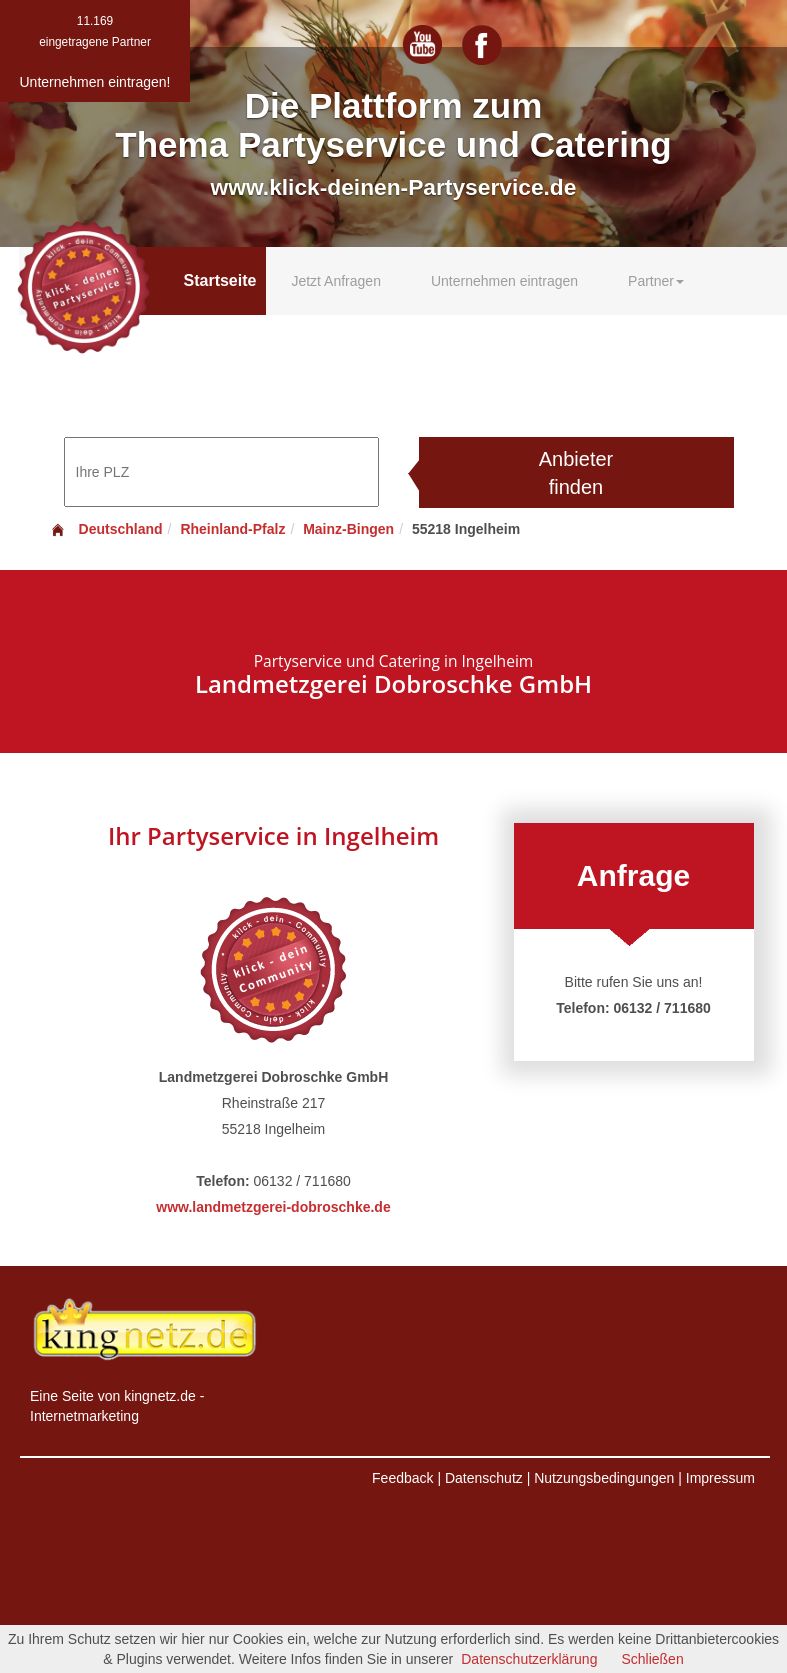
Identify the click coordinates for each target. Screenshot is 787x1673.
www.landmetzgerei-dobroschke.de (273, 1207)
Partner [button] (656, 281)
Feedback (402, 1478)
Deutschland (106, 529)
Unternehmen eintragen (504, 281)
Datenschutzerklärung (529, 1659)
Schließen (652, 1659)
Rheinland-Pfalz (232, 529)
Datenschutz (484, 1478)
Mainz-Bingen (348, 529)
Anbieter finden (576, 473)
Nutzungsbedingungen (604, 1478)
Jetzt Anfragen (336, 281)
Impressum (720, 1478)
